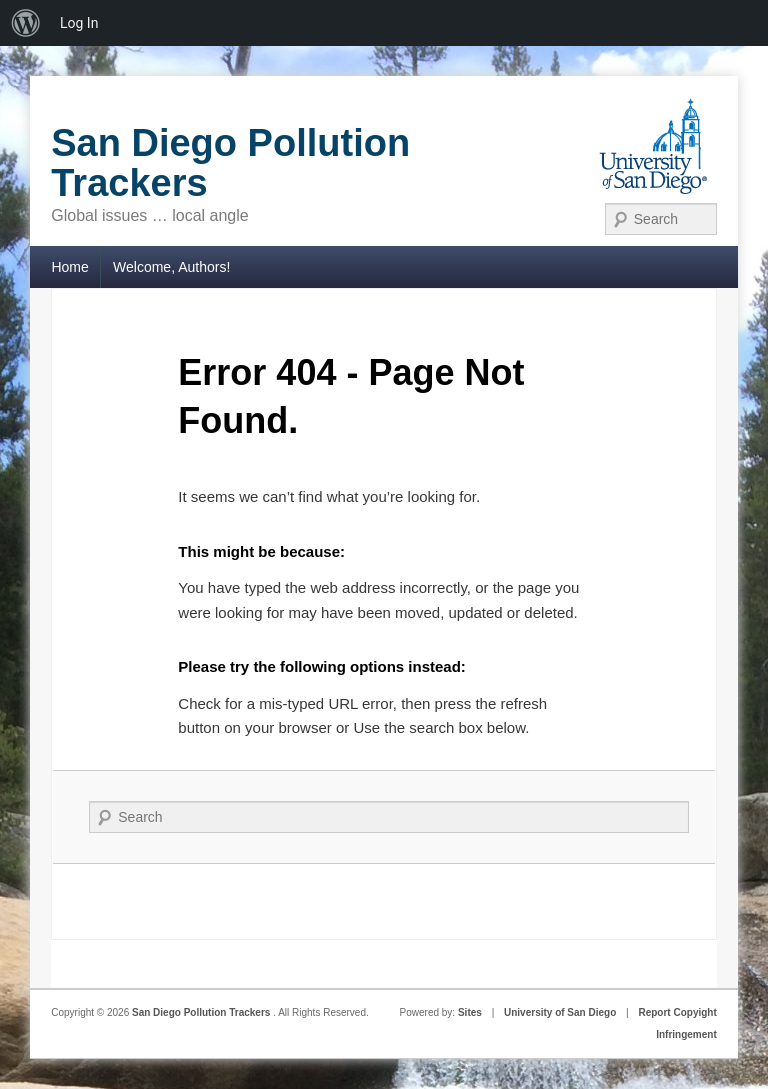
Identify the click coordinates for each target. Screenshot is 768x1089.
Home (69, 267)
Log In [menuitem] (79, 23)
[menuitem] (26, 23)
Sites (470, 1012)
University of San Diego (560, 1012)
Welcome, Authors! (171, 267)
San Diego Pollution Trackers (230, 163)
